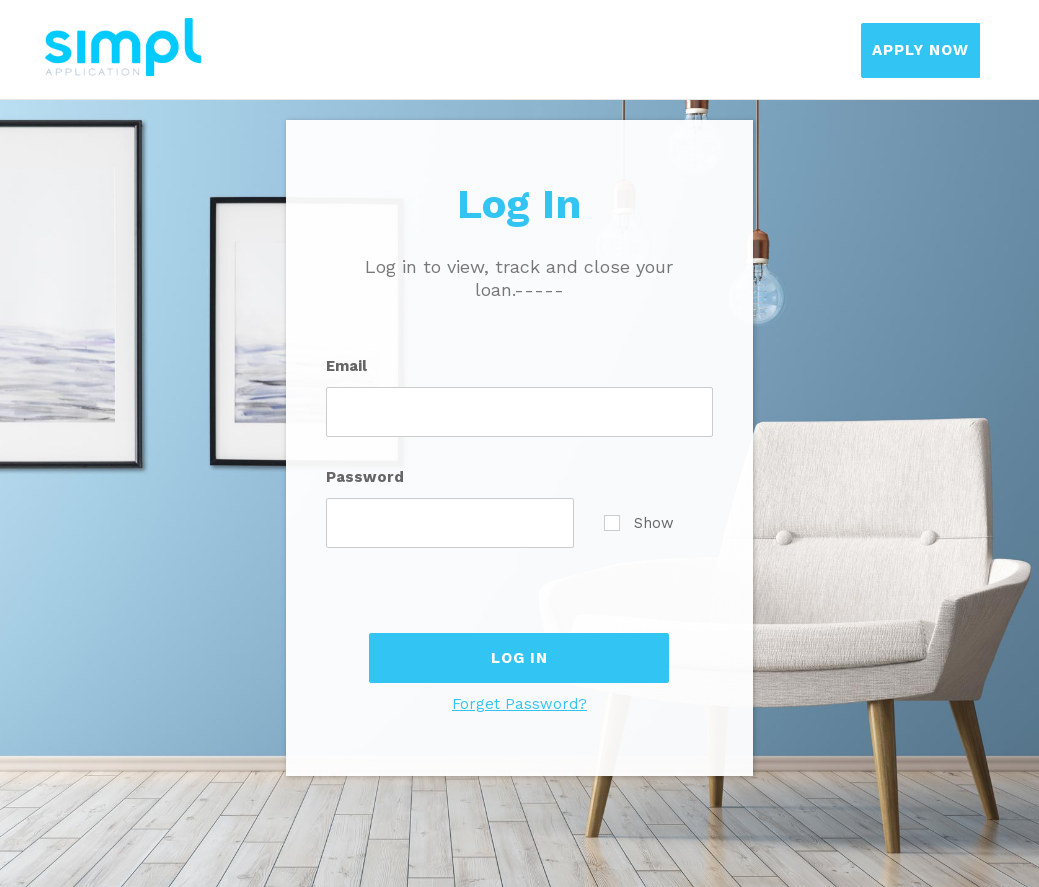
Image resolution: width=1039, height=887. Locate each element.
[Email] (520, 412)
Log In (519, 658)
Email (346, 366)
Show (639, 522)
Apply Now (920, 50)
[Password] (450, 523)
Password (365, 477)
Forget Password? (519, 704)
